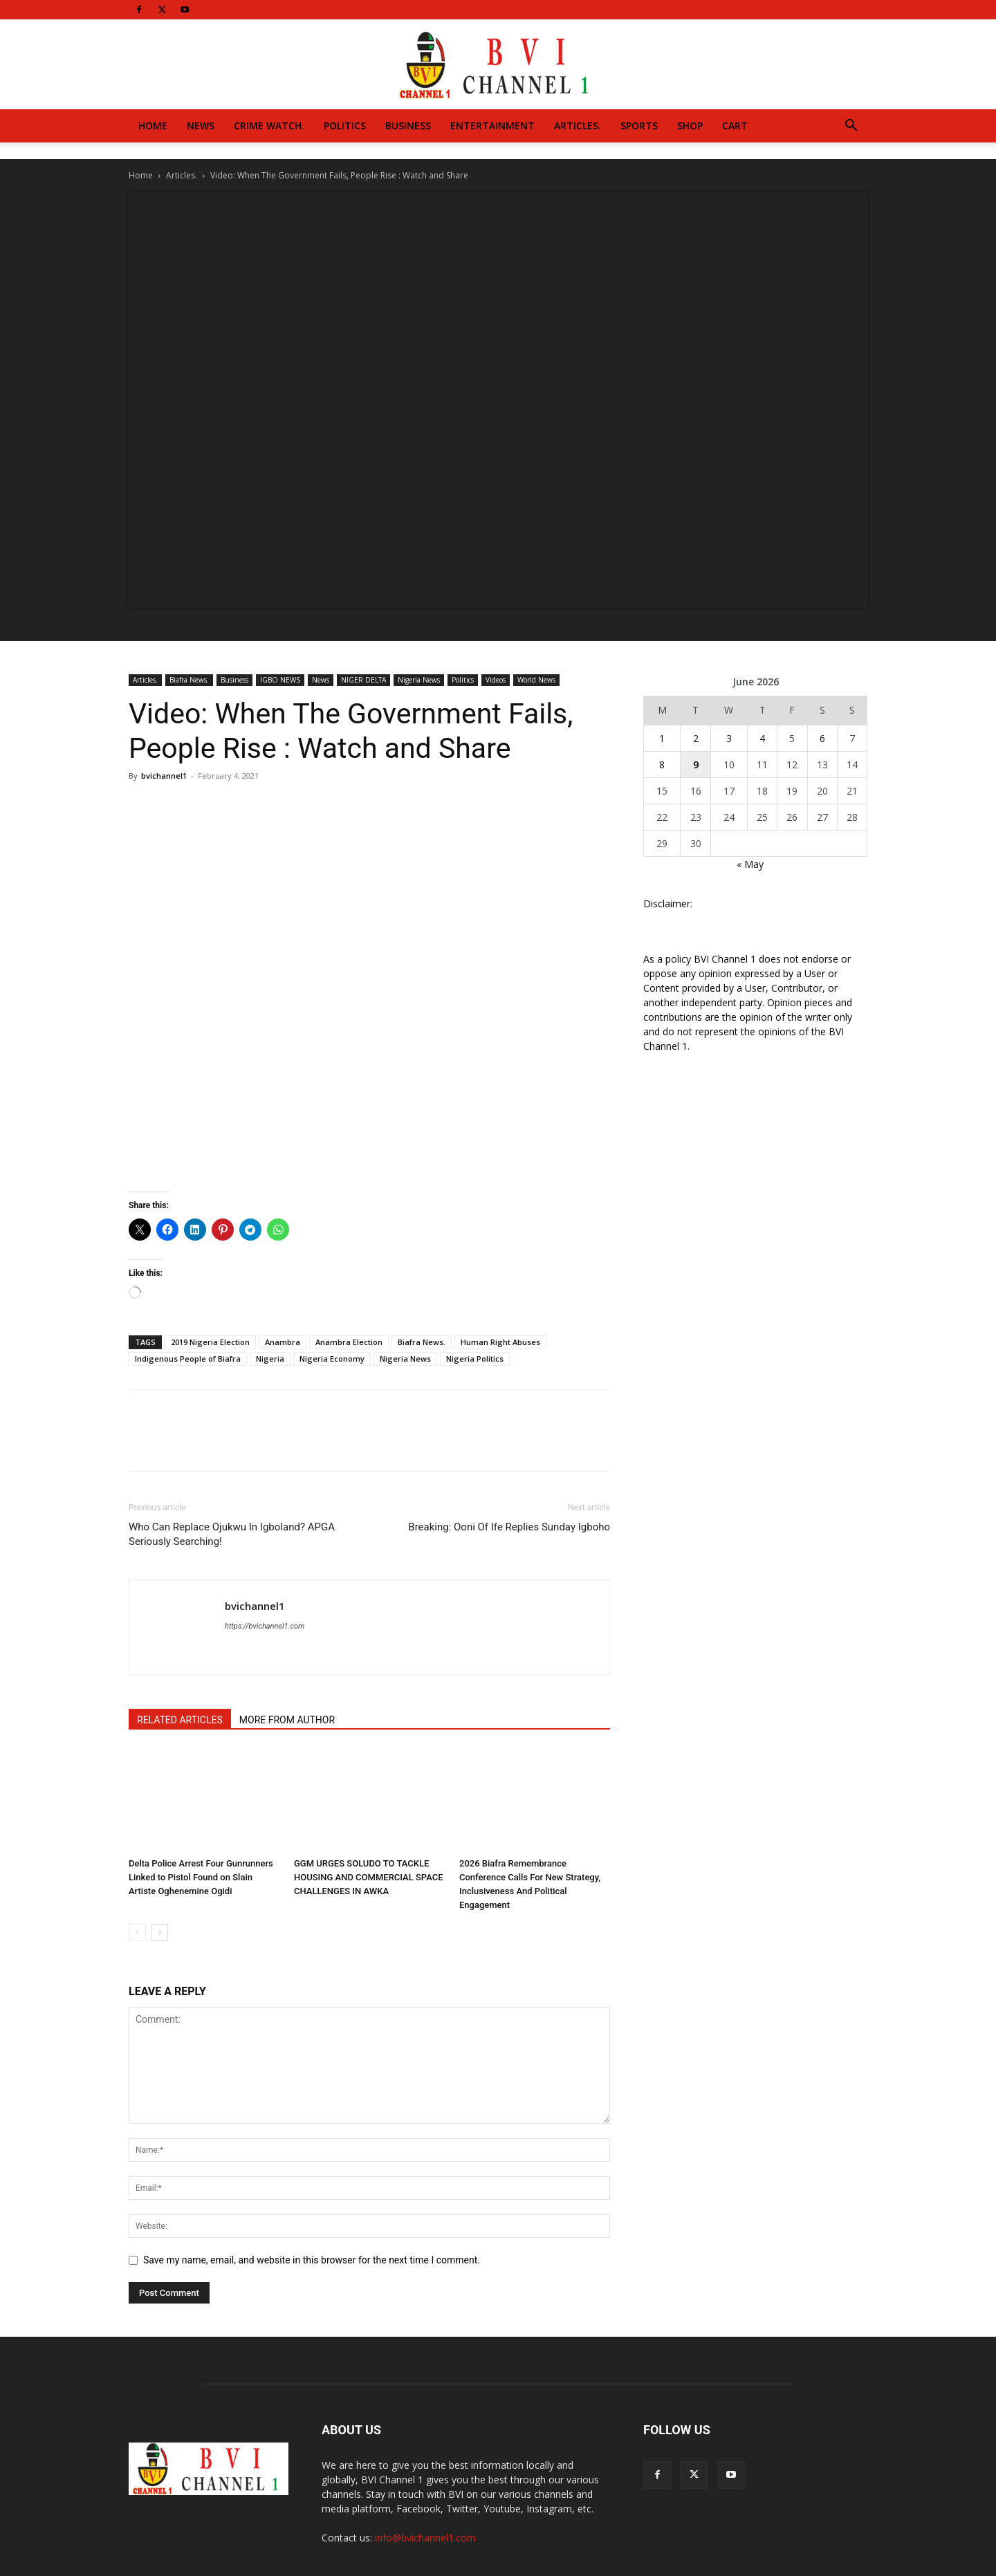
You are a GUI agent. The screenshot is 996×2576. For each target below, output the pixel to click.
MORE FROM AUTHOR (287, 1719)
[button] (850, 126)
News (200, 125)
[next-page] (159, 1932)
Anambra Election (348, 1342)
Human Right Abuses (500, 1342)
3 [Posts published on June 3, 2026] (729, 738)
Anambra (282, 1342)
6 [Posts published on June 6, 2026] (822, 738)
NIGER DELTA (363, 680)
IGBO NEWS (280, 680)
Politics (345, 125)
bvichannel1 (164, 775)
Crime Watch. (269, 125)
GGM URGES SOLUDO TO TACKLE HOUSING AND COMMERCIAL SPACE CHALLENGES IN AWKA (368, 1877)
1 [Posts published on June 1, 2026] (662, 738)
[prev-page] (137, 1932)
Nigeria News (419, 680)
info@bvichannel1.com (425, 2537)
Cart (735, 125)
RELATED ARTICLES (180, 1719)
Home (152, 125)
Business (408, 125)
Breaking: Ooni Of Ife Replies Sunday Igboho (509, 1527)
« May (750, 864)
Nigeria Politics (475, 1358)
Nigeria (270, 1358)
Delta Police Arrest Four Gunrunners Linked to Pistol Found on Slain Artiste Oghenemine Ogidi (201, 1877)
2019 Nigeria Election (210, 1342)
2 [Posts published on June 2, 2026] (696, 738)
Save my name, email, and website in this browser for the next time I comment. (311, 2259)
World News (536, 680)
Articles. (577, 125)
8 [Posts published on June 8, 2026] (662, 764)
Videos (496, 680)
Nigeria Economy (332, 1358)
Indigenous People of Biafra (188, 1358)
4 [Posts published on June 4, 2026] (762, 738)
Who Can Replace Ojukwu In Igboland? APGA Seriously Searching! (232, 1534)
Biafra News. (189, 680)
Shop (690, 125)
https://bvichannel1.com (264, 1626)
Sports (639, 125)
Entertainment (492, 125)
